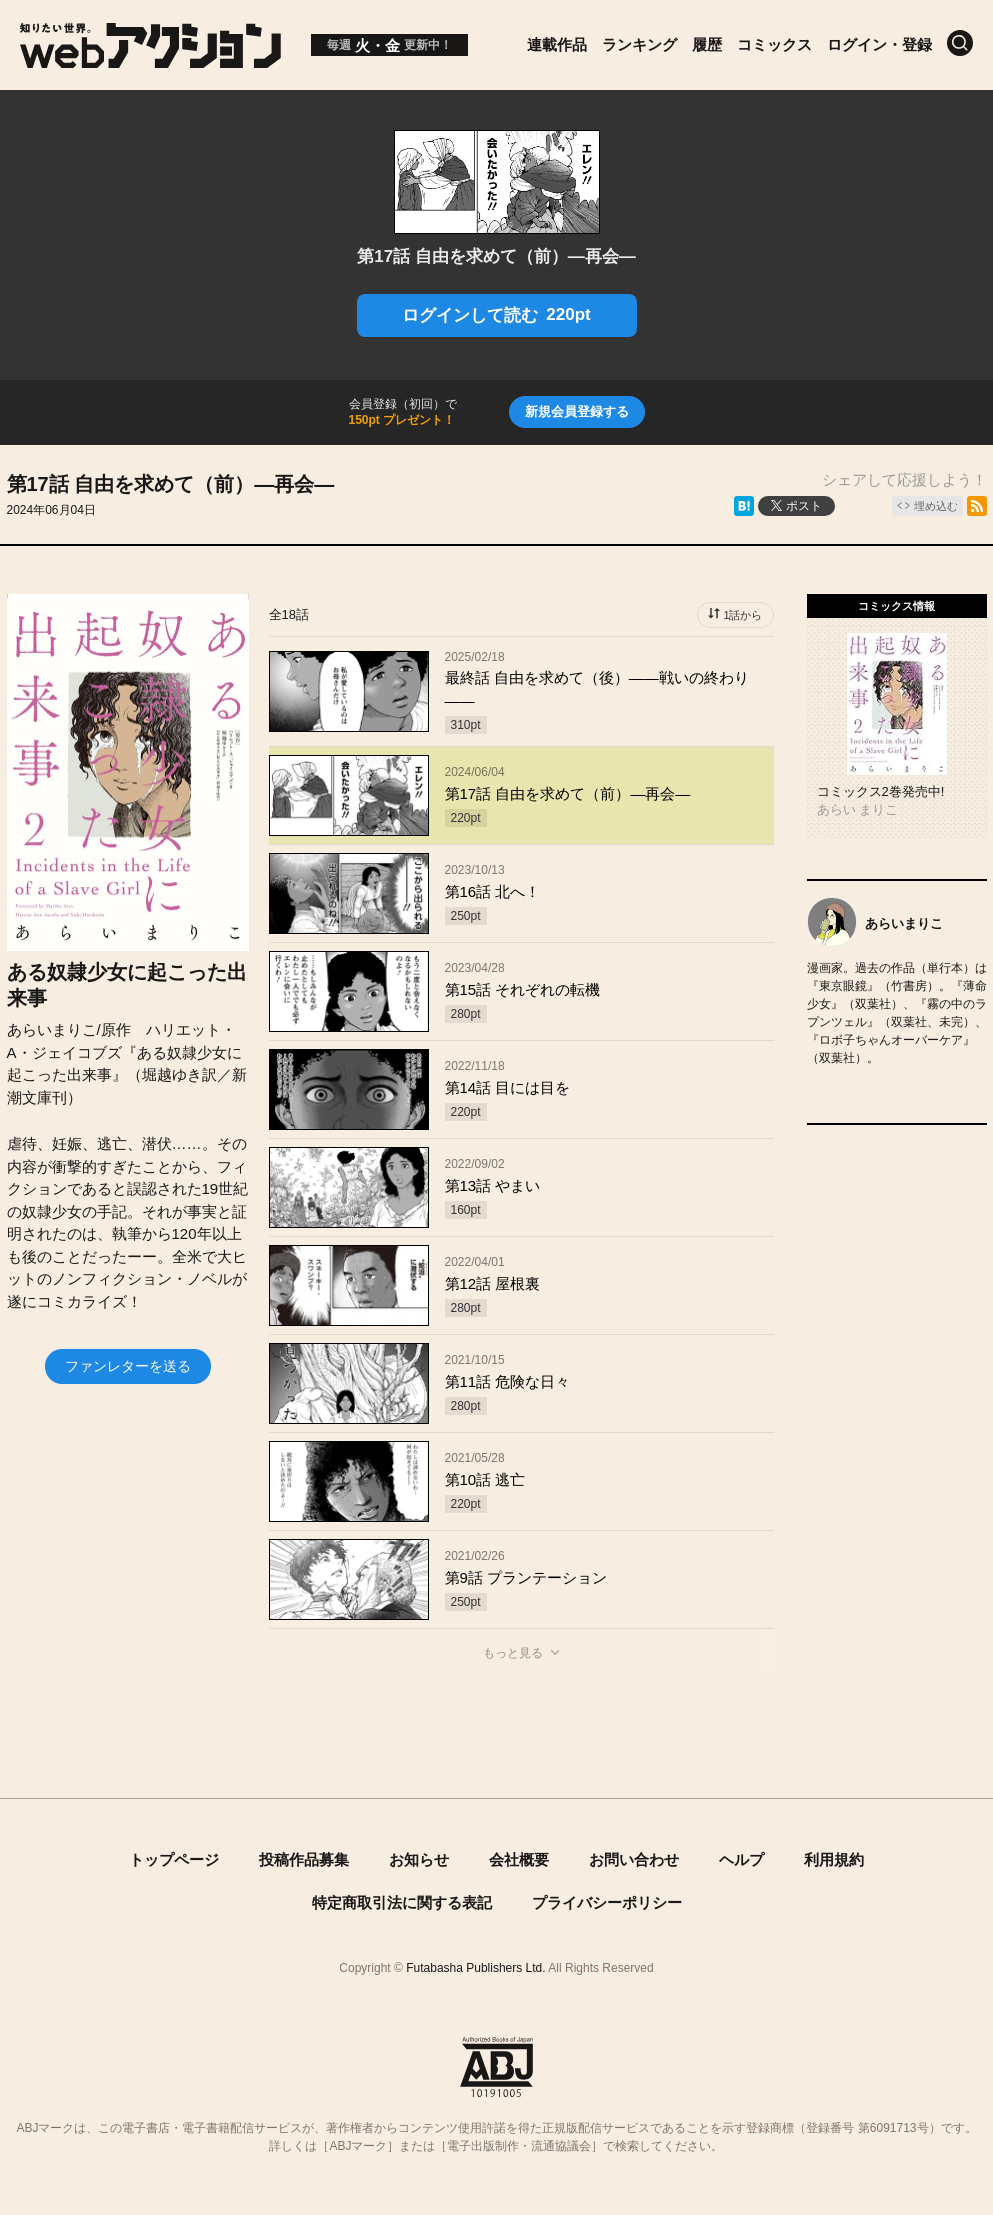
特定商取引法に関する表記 (402, 1902)
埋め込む (936, 506)
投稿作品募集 (304, 1859)
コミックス (774, 44)
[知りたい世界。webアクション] (150, 60)
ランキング (639, 44)
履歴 (707, 44)
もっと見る (513, 1653)
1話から (742, 615)
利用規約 (834, 1859)
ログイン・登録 (879, 44)
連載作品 (557, 44)
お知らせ (419, 1859)
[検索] (960, 43)
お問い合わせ (634, 1859)
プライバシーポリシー (607, 1902)
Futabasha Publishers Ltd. (475, 1968)
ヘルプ (741, 1859)
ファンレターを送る (128, 1366)
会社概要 (519, 1859)
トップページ (174, 1859)
